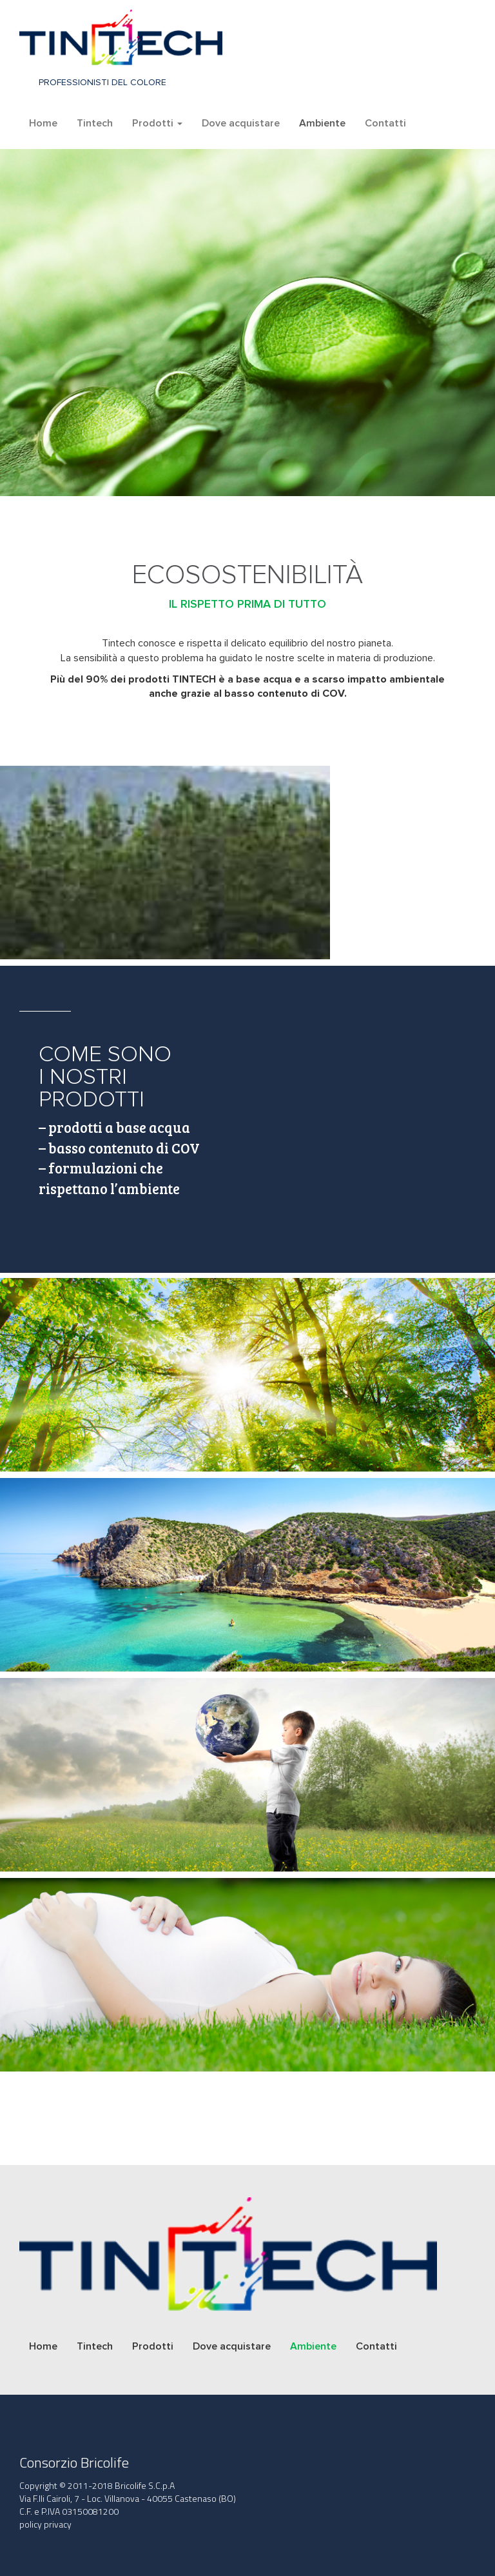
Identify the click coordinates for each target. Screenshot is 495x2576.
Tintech (95, 123)
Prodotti (157, 123)
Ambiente (322, 123)
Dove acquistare (241, 123)
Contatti (385, 123)
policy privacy (45, 2524)
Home (43, 123)
